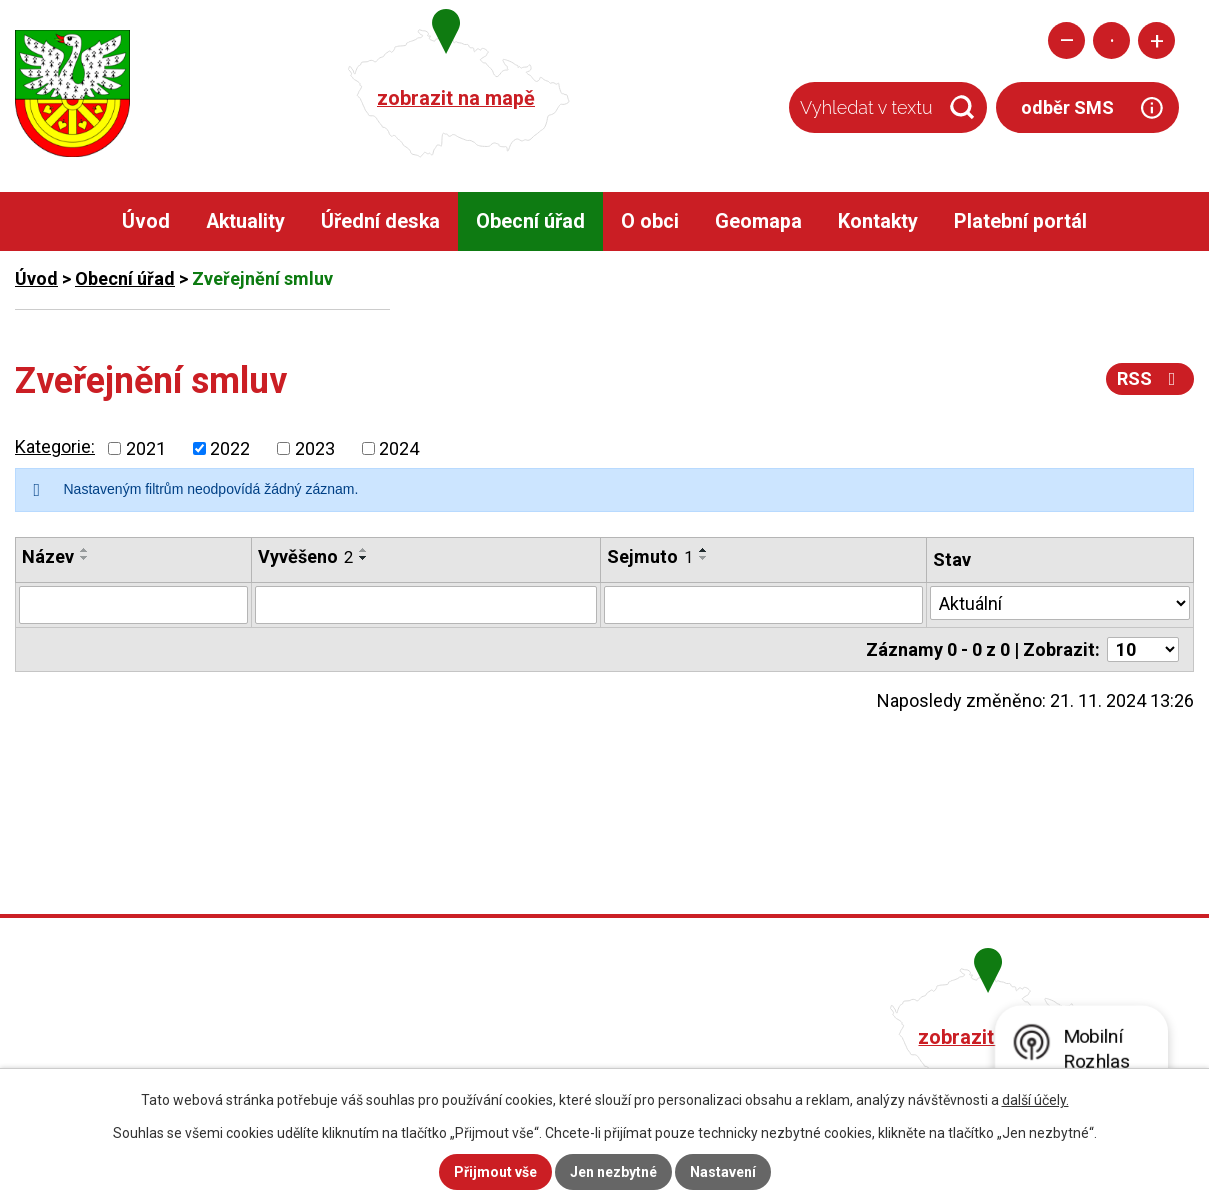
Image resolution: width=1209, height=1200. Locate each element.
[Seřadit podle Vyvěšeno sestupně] (364, 558)
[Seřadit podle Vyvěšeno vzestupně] (364, 550)
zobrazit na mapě (456, 98)
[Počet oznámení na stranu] (1143, 649)
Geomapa (758, 221)
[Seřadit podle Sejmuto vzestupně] (704, 550)
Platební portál (1020, 221)
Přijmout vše (495, 1172)
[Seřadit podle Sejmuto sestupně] (704, 558)
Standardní (1111, 40)
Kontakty (878, 221)
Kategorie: (55, 446)
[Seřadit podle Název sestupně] (85, 558)
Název (48, 556)
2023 (315, 448)
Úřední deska (380, 221)
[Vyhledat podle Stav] (1060, 603)
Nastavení (723, 1172)
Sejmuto (650, 556)
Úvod (146, 221)
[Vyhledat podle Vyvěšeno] (426, 605)
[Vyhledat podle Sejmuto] (763, 605)
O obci (650, 221)
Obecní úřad (530, 221)
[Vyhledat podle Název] (133, 605)
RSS (1150, 378)
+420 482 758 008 (514, 1034)
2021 (146, 448)
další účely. (1035, 1100)
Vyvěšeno (305, 556)
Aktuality (245, 221)
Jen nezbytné (613, 1172)
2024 (399, 448)
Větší (1156, 40)
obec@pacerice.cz (517, 1063)
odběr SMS (1067, 107)
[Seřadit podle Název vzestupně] (85, 550)
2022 (230, 448)
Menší (1066, 40)
